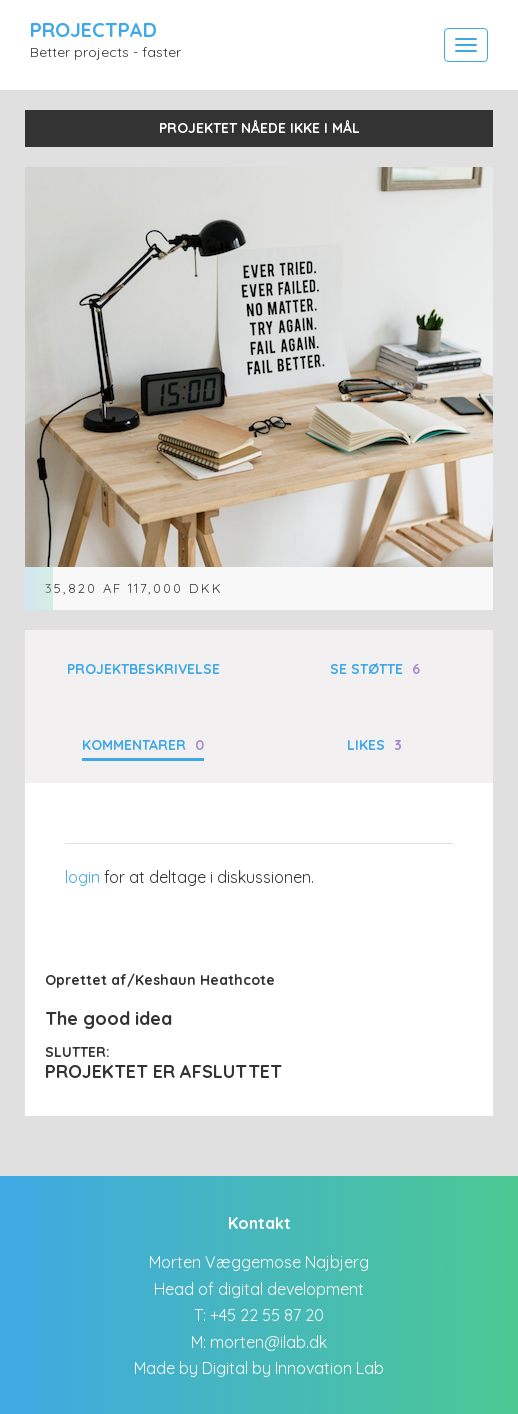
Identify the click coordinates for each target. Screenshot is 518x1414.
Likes (374, 745)
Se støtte (375, 669)
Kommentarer (143, 745)
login (82, 877)
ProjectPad (93, 29)
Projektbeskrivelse (143, 669)
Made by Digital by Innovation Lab (259, 1368)
